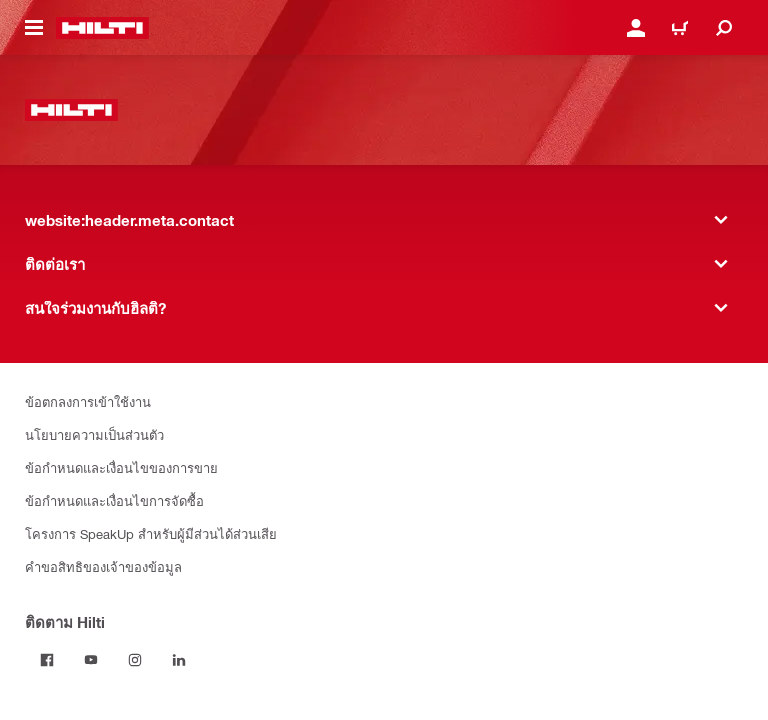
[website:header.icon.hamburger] (34, 28)
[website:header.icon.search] (724, 28)
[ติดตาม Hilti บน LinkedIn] (179, 660)
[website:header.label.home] (102, 28)
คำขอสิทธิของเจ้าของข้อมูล (103, 566)
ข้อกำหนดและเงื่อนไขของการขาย (121, 467)
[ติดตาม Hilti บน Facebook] (47, 660)
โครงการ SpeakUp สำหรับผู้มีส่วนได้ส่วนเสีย (151, 533)
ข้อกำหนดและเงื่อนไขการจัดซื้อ (114, 500)
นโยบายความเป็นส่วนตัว (94, 434)
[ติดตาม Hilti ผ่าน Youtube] (91, 660)
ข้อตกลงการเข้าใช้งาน (88, 401)
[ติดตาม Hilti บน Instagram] (135, 660)
